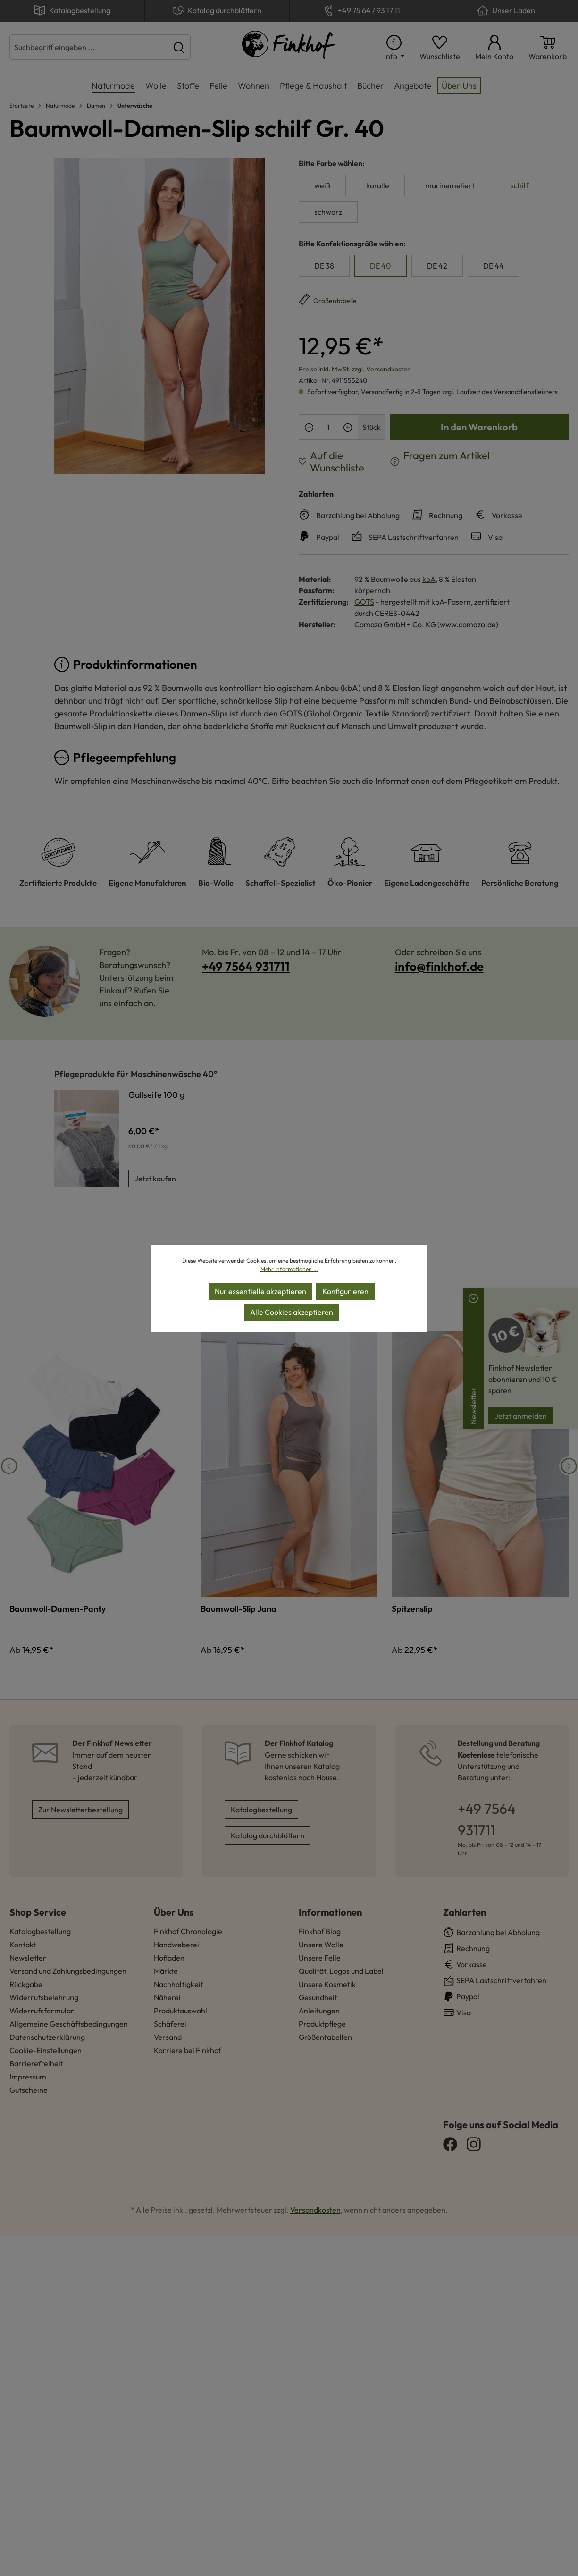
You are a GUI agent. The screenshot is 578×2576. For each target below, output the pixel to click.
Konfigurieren (345, 1291)
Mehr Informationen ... (289, 1268)
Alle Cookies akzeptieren (291, 1312)
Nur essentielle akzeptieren (260, 1291)
